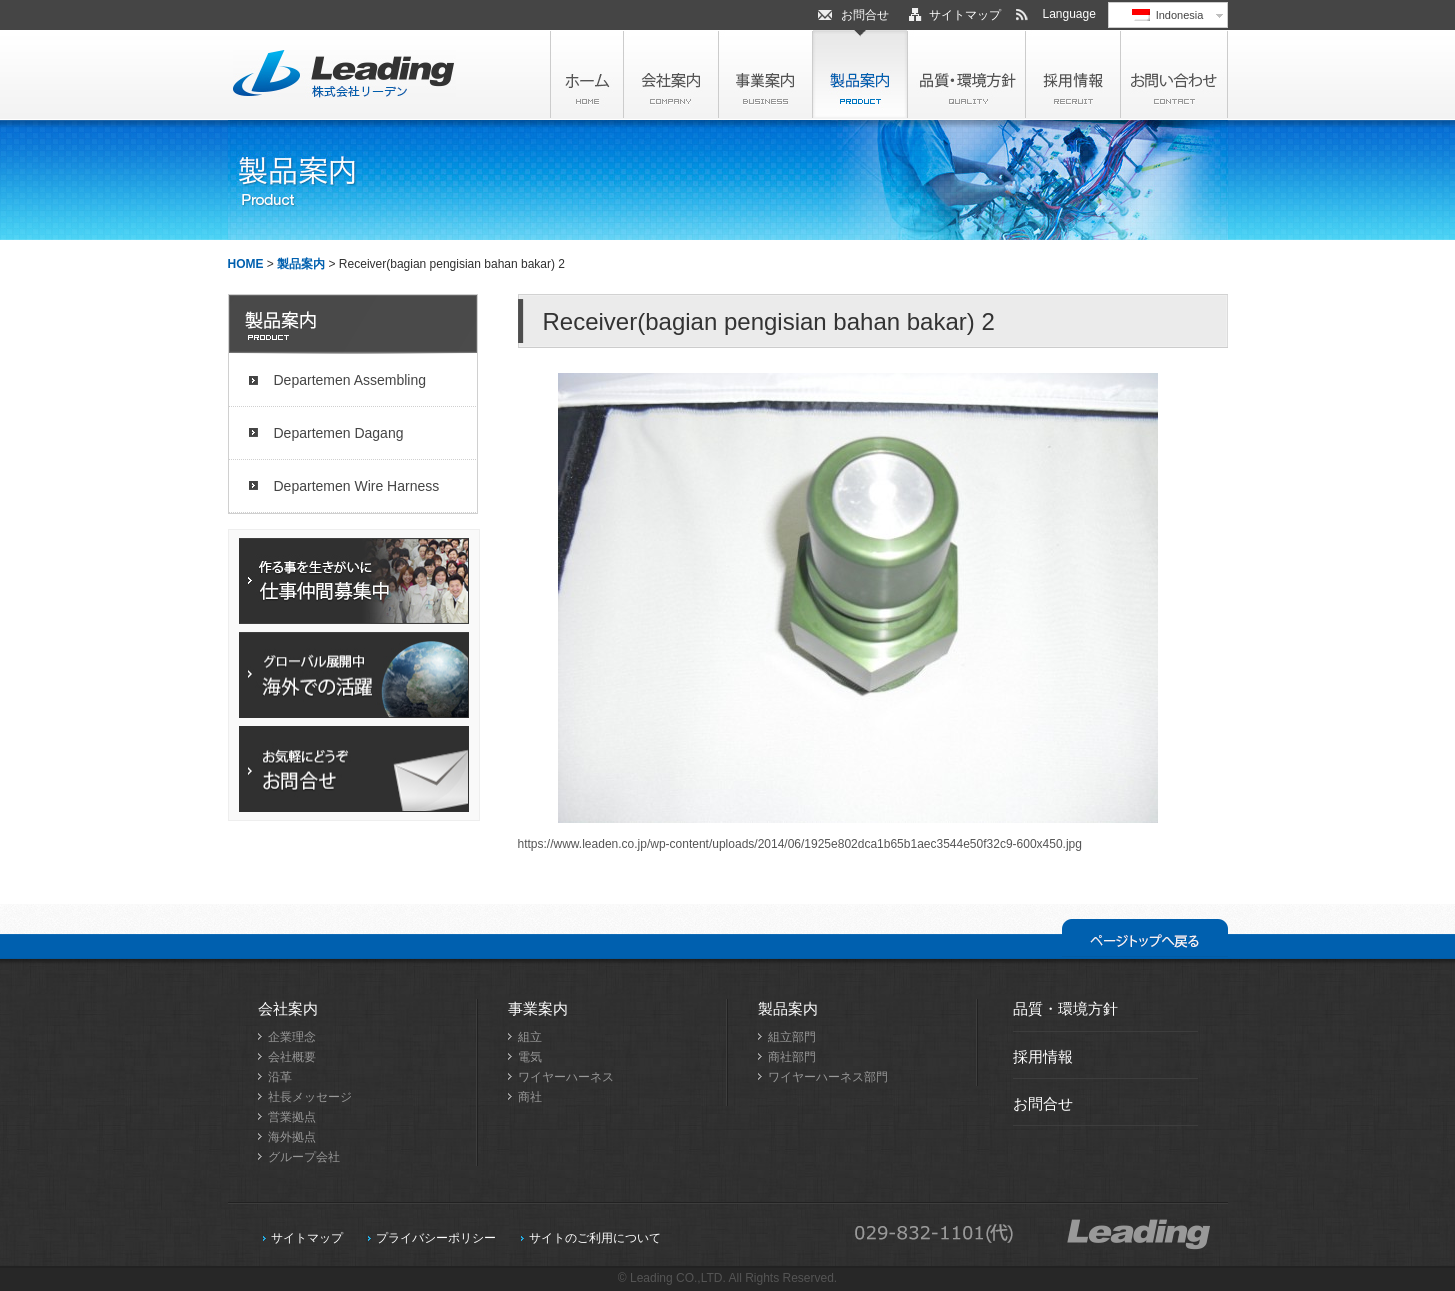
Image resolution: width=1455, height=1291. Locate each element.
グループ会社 (304, 1157)
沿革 (280, 1077)
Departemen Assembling (350, 380)
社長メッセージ (310, 1097)
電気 (530, 1057)
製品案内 (301, 264)
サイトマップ (965, 15)
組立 (530, 1037)
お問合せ (865, 15)
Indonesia (1168, 15)
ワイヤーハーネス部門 (828, 1077)
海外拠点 (292, 1137)
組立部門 (792, 1037)
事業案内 (538, 1008)
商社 (530, 1097)
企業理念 (292, 1037)
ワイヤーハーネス (566, 1077)
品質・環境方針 (1065, 1008)
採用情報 (1043, 1056)
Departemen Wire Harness (357, 486)
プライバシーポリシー (436, 1238)
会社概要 (292, 1057)
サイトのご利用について (595, 1238)
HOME (246, 264)
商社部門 (792, 1057)
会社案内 (288, 1008)
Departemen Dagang (339, 433)
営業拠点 (292, 1117)
